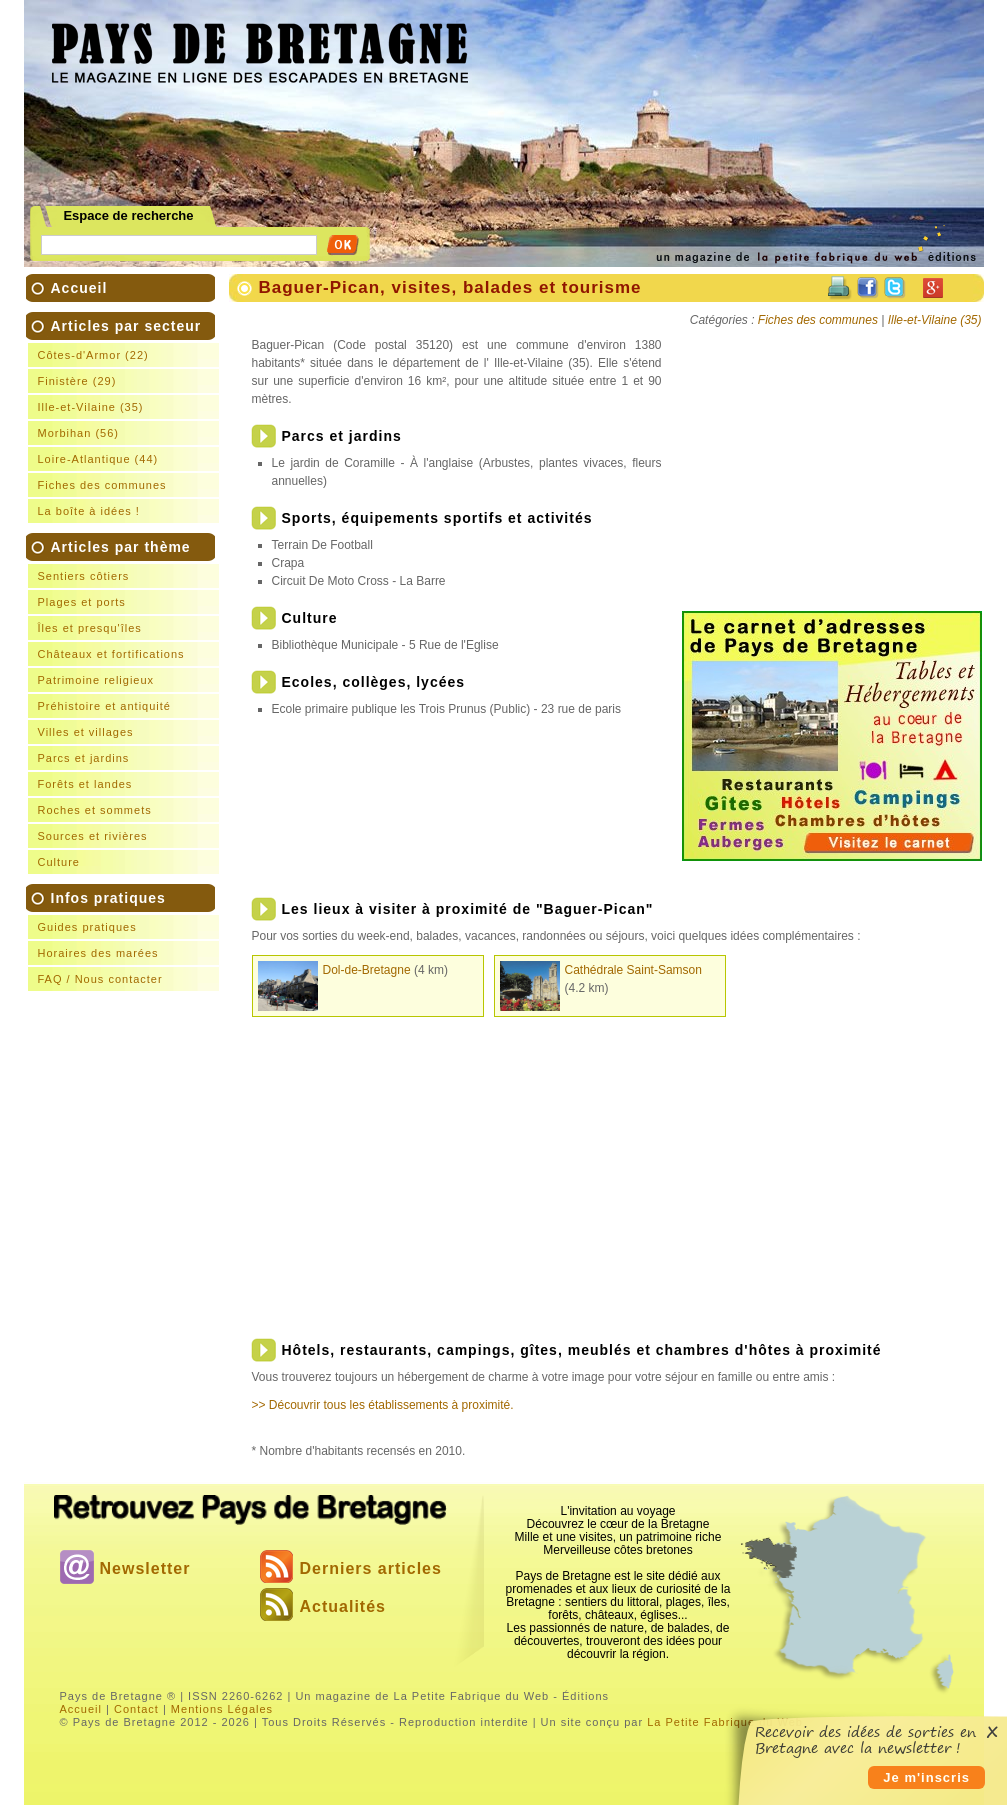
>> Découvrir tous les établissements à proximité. (383, 1405)
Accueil (79, 288)
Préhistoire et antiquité (104, 706)
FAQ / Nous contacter (100, 979)
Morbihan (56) (78, 433)
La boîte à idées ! (89, 511)
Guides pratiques (87, 927)
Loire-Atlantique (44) (98, 459)
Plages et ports (82, 602)
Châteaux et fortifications (111, 654)
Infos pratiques (126, 940)
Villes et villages (86, 732)
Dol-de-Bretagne (367, 970)
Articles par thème (126, 706)
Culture (59, 862)
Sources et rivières (93, 836)
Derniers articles (371, 1568)
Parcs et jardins (84, 758)
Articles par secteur (126, 420)
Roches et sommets (95, 810)
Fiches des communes (102, 485)
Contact (136, 1709)
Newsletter (145, 1568)
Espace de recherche (128, 216)
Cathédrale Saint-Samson (633, 970)
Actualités (343, 1606)
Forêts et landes (85, 784)
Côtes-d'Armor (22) (93, 355)
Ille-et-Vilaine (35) (91, 407)
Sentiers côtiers (84, 576)
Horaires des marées (98, 953)
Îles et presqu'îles (90, 628)
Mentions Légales (222, 1709)
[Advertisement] (723, 56)
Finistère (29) (77, 381)
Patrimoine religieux (96, 680)
